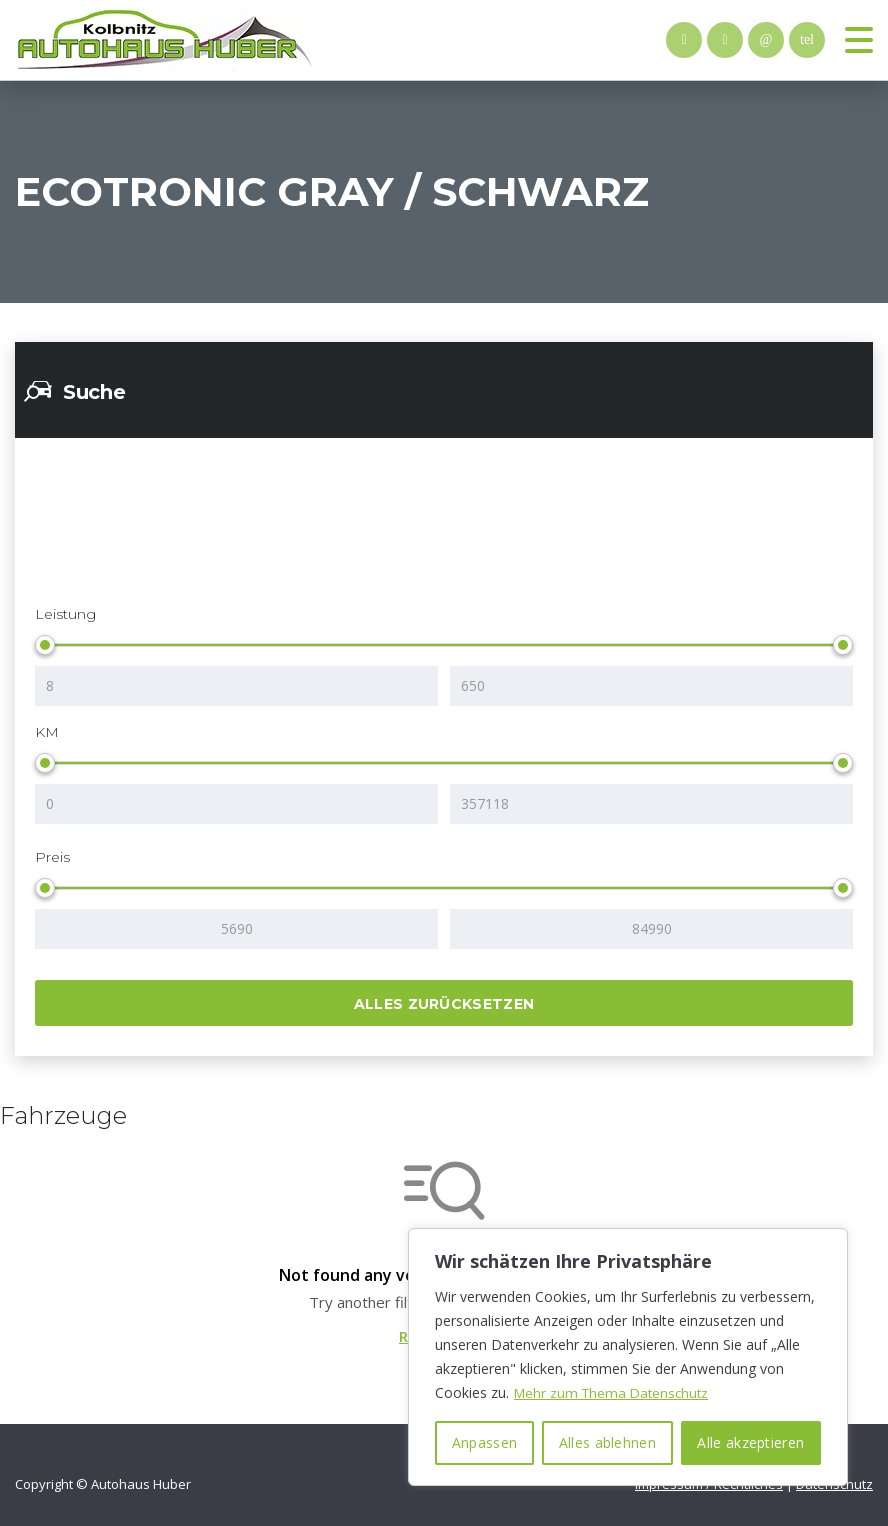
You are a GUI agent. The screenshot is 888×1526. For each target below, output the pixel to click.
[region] (628, 1357)
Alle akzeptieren (750, 1442)
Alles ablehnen (607, 1442)
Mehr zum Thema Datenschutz (615, 1392)
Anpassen (484, 1442)
